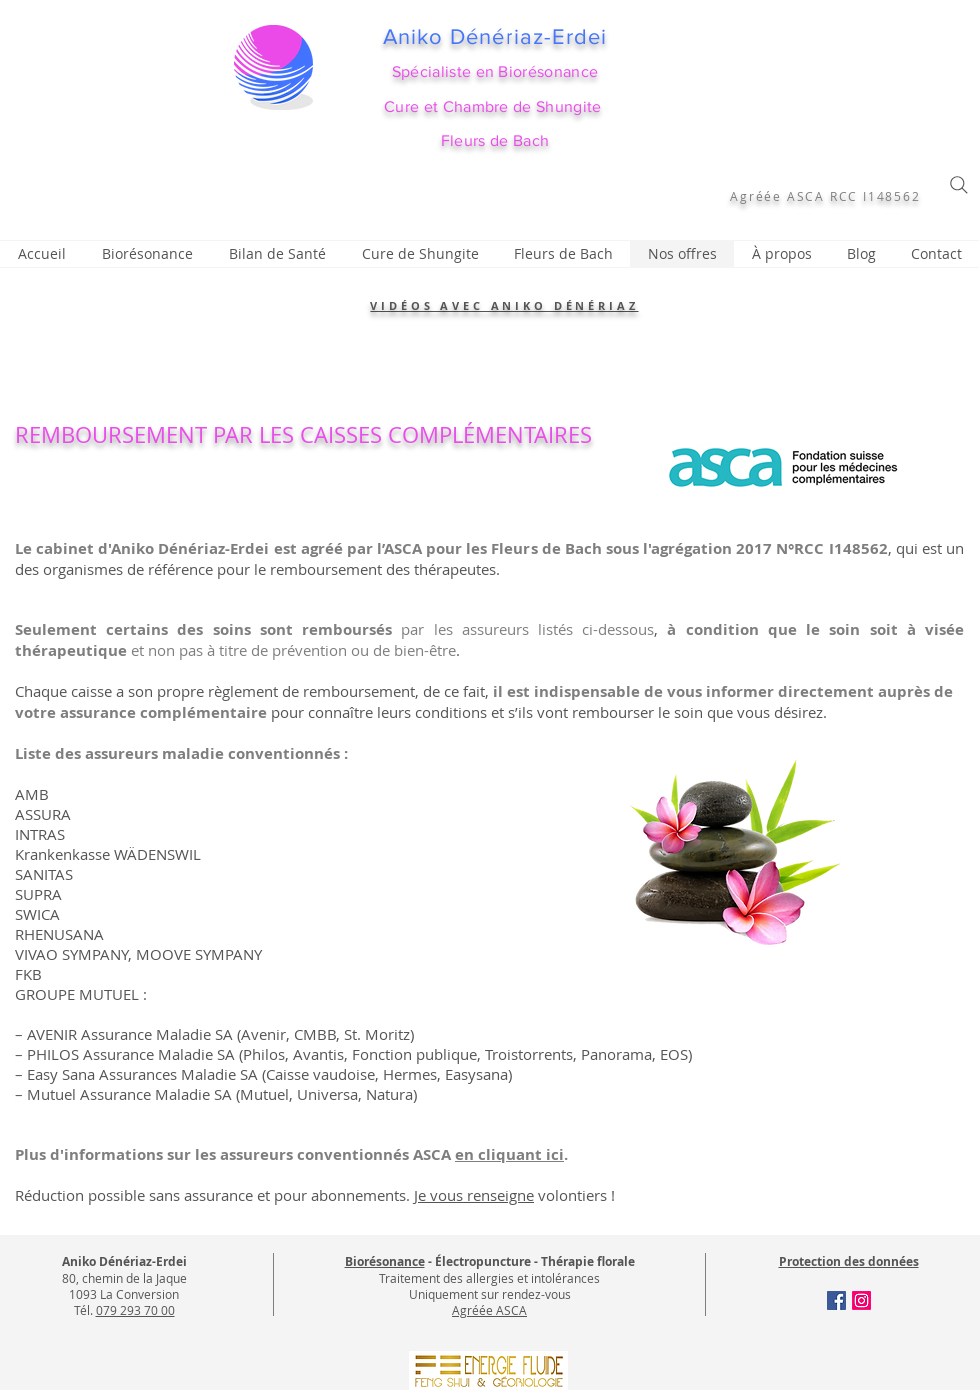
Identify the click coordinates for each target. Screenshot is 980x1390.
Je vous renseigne (474, 1195)
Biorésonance (385, 1261)
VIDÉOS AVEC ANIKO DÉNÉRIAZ (504, 305)
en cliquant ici (509, 1154)
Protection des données (849, 1261)
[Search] (959, 185)
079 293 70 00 (135, 1310)
